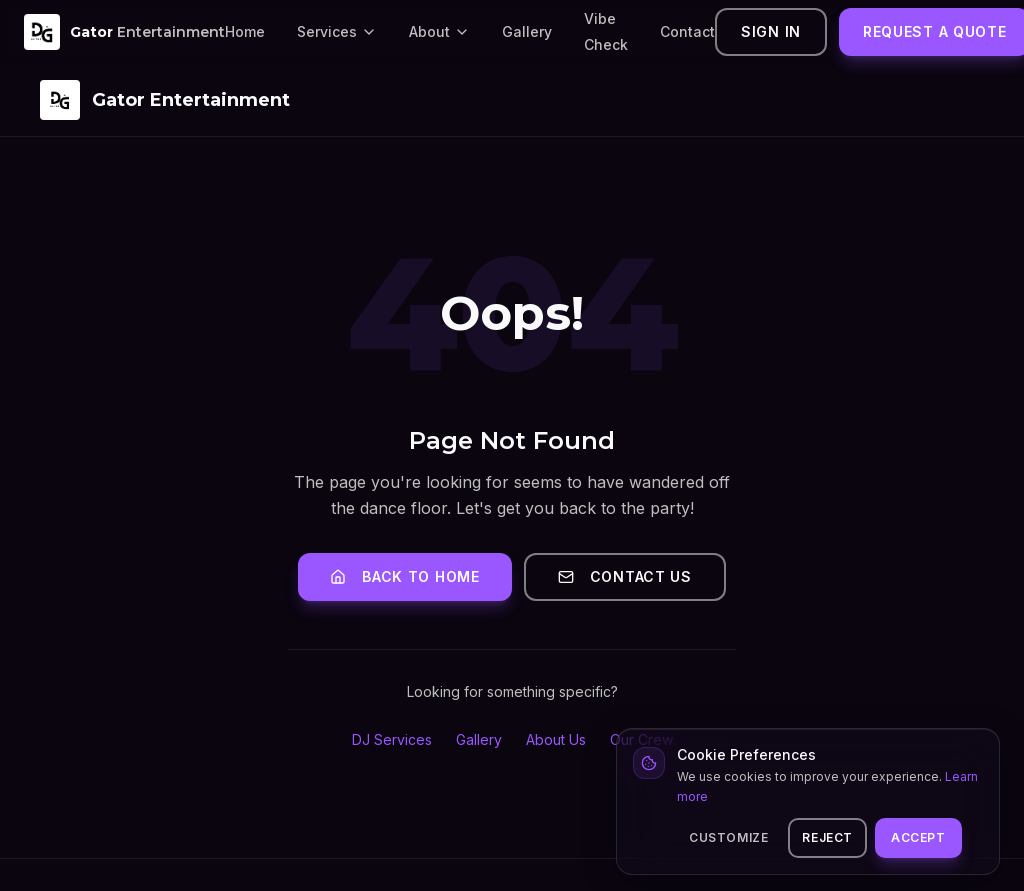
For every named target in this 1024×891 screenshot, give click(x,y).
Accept (918, 837)
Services (337, 31)
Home (245, 31)
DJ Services (392, 739)
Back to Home (404, 576)
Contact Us (625, 576)
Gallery (527, 31)
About (439, 31)
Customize (728, 837)
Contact (687, 31)
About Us (556, 739)
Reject (827, 837)
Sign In (771, 31)
